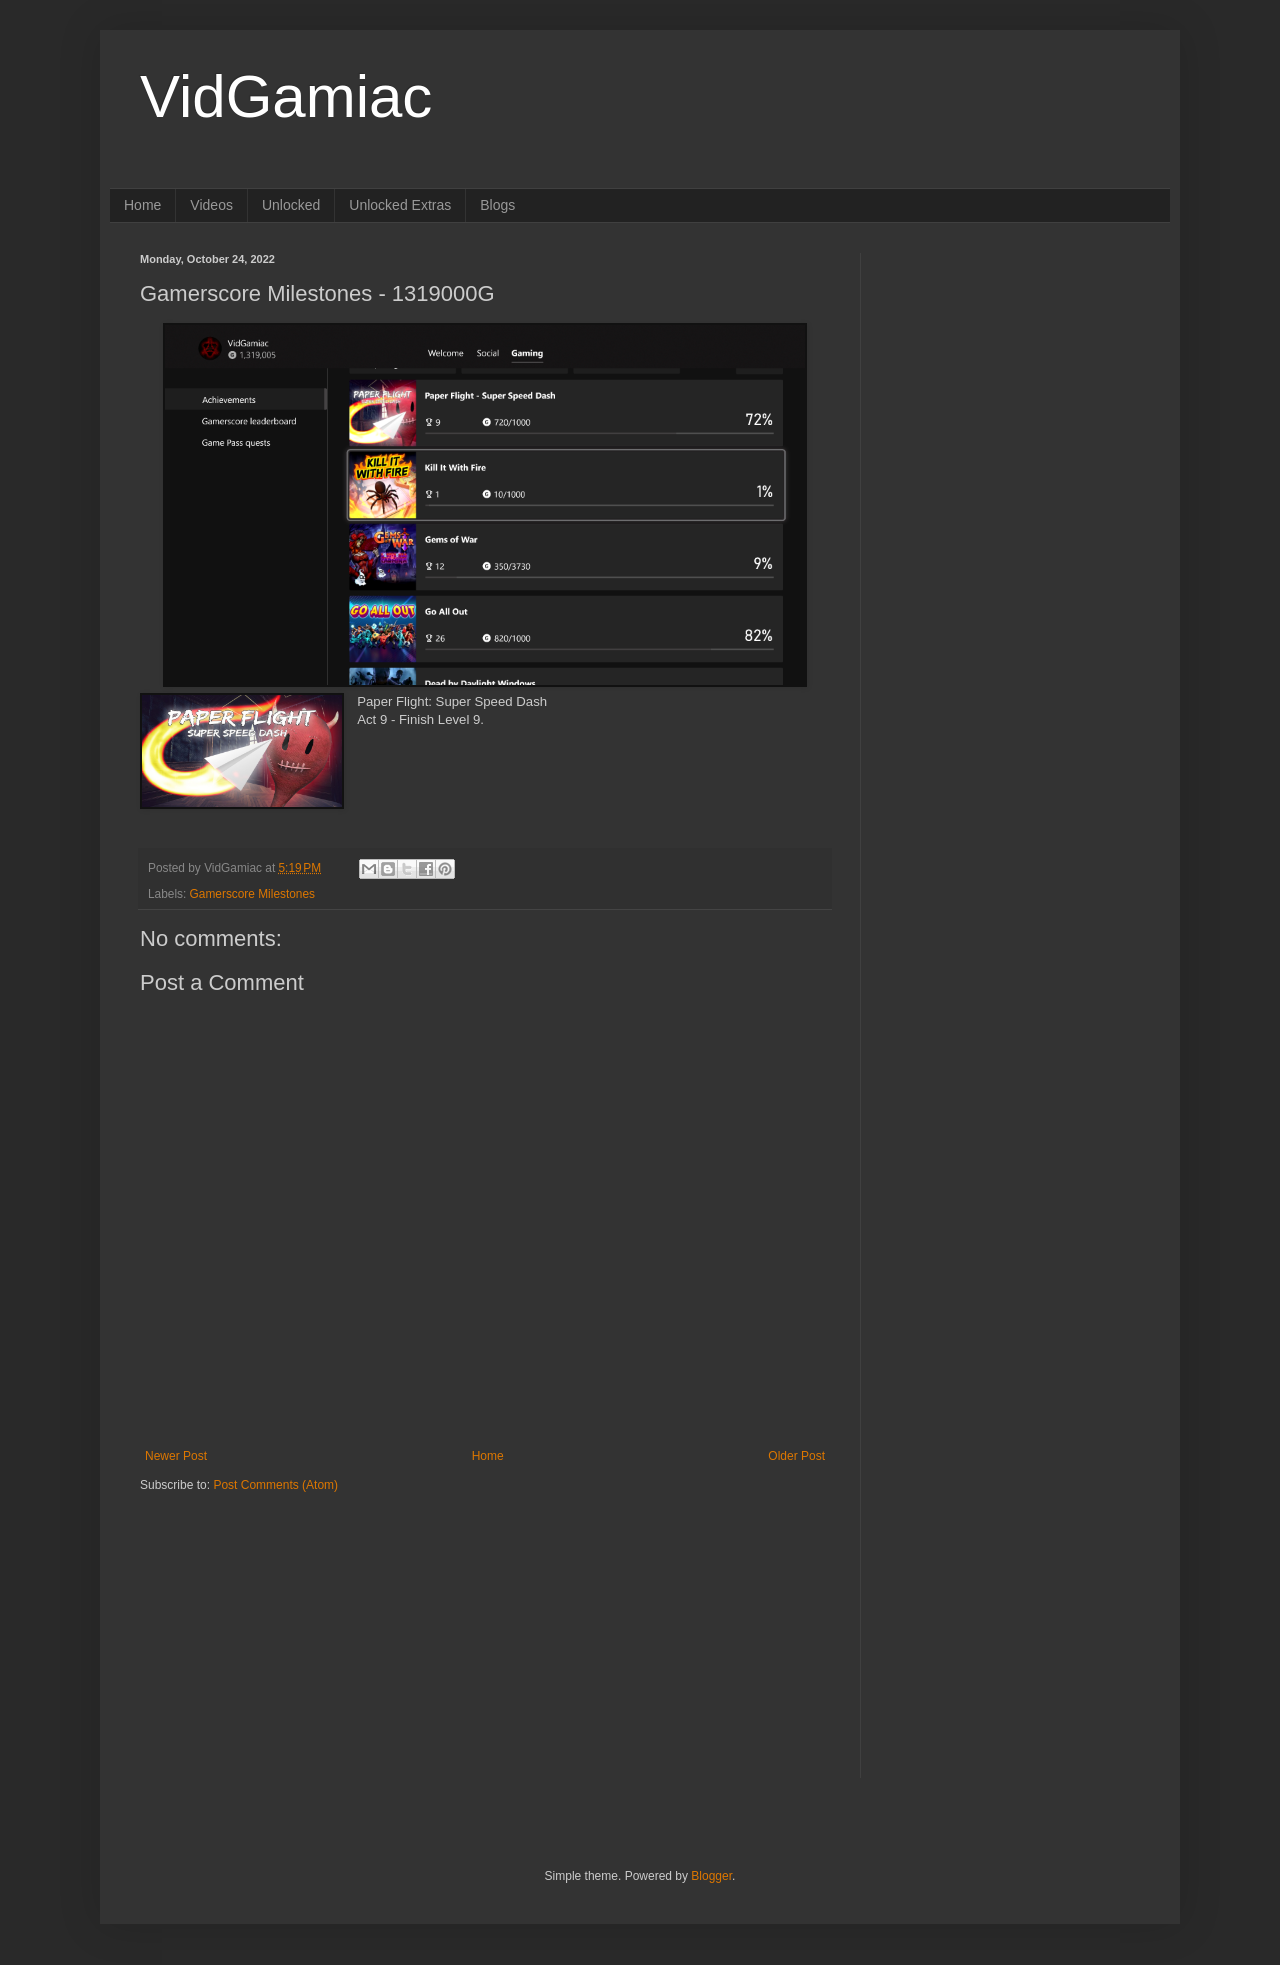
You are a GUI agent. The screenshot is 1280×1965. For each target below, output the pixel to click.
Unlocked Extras (400, 205)
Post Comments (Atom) (275, 1485)
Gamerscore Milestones (252, 894)
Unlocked (291, 205)
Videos (211, 205)
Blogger (711, 1876)
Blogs (497, 205)
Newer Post (176, 1456)
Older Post (796, 1456)
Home (142, 205)
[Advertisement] (265, 1618)
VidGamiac (286, 96)
